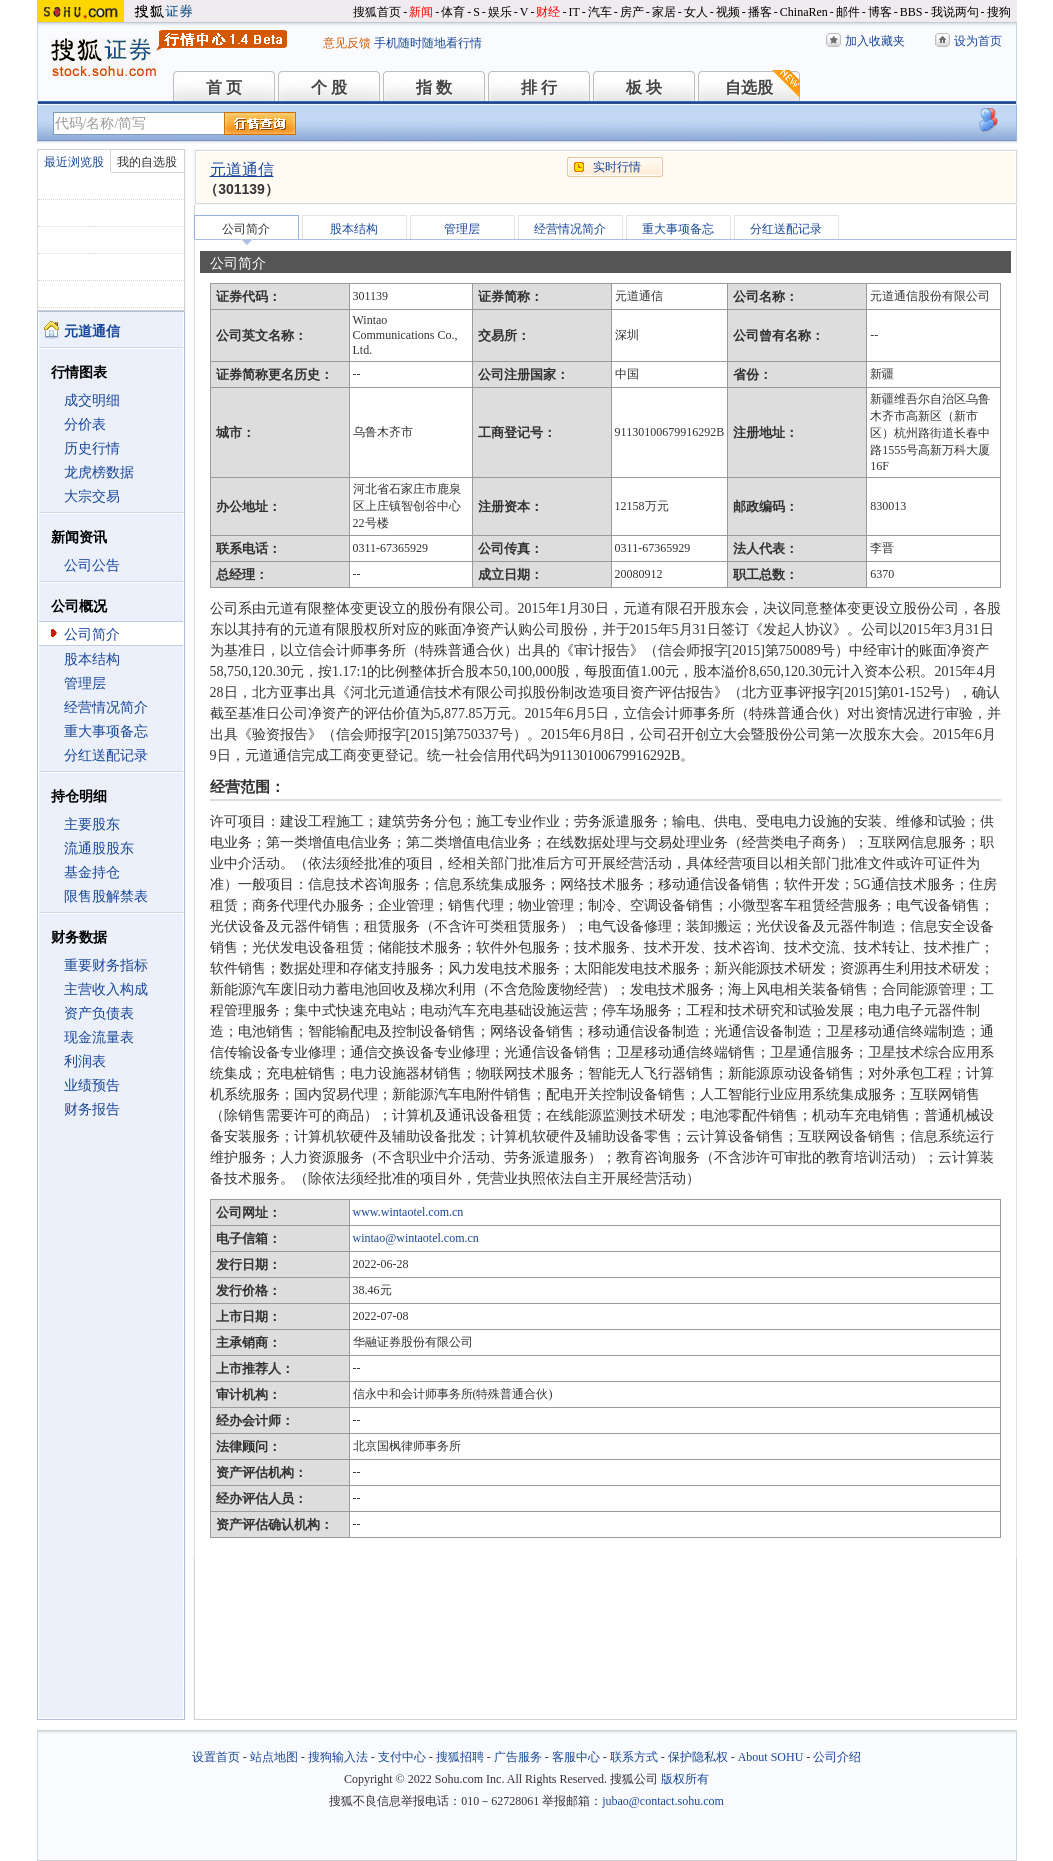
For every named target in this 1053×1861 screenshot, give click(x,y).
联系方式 (634, 1757)
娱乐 (500, 12)
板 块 (644, 87)
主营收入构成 (106, 989)
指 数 (434, 87)
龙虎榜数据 (99, 472)
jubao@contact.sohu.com (663, 1801)
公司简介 (92, 634)
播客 (760, 12)
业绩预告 (92, 1085)
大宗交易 (92, 496)
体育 (453, 12)
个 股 (329, 87)
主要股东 (92, 824)
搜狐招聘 (460, 1757)
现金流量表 (99, 1037)
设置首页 (216, 1757)
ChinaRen (804, 12)
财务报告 (92, 1109)
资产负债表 (99, 1013)
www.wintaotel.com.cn (408, 1212)
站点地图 (274, 1757)
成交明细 (92, 400)
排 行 (539, 87)
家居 (664, 12)
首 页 (224, 87)
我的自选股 (147, 162)
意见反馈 (347, 43)
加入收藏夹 (875, 41)
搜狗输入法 (338, 1757)
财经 (548, 12)
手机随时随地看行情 (428, 43)
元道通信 (242, 169)
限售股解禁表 (106, 896)
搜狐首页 (377, 12)
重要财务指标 (106, 965)
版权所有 (685, 1779)
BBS (911, 12)
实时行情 (617, 167)
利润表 (85, 1061)
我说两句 (955, 12)
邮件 (848, 12)
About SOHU (771, 1757)
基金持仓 (92, 872)
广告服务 (518, 1757)
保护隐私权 (698, 1757)
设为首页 (978, 41)
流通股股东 (99, 848)
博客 (880, 12)
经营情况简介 (106, 707)
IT (573, 12)
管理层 (85, 683)
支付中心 (402, 1757)
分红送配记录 (106, 755)
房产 (632, 12)
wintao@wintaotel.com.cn (416, 1238)
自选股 (749, 87)
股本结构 (92, 659)
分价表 (85, 424)
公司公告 (92, 565)
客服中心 (576, 1757)
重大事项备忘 (106, 731)
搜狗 (999, 12)
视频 (728, 12)
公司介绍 (837, 1757)
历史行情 (92, 448)
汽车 (600, 12)
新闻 (421, 12)
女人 (696, 12)
